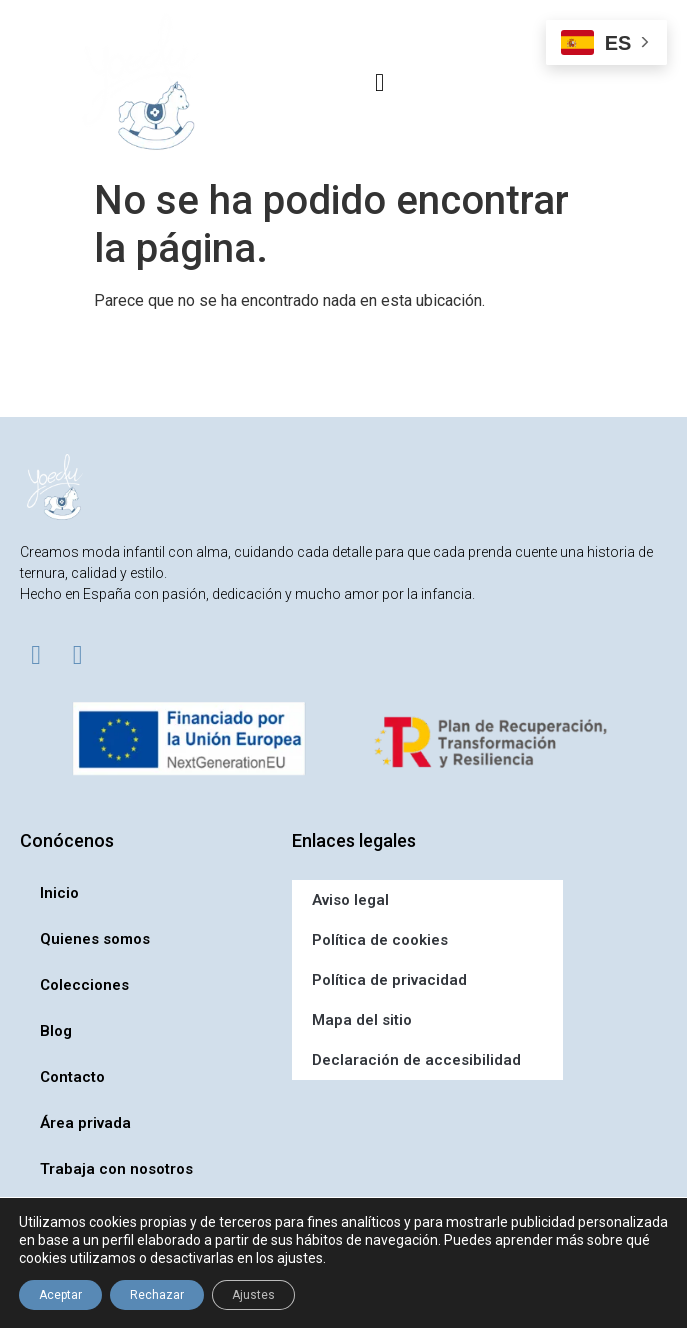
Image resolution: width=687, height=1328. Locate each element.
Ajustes (253, 1295)
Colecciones (84, 985)
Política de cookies (380, 940)
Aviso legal (350, 900)
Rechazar (157, 1295)
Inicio (59, 893)
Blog (56, 1031)
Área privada (85, 1123)
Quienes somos (95, 939)
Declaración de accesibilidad (416, 1060)
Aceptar (60, 1295)
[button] (380, 82)
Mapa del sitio (362, 1020)
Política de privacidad (389, 980)
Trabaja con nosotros (116, 1169)
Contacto (72, 1077)
